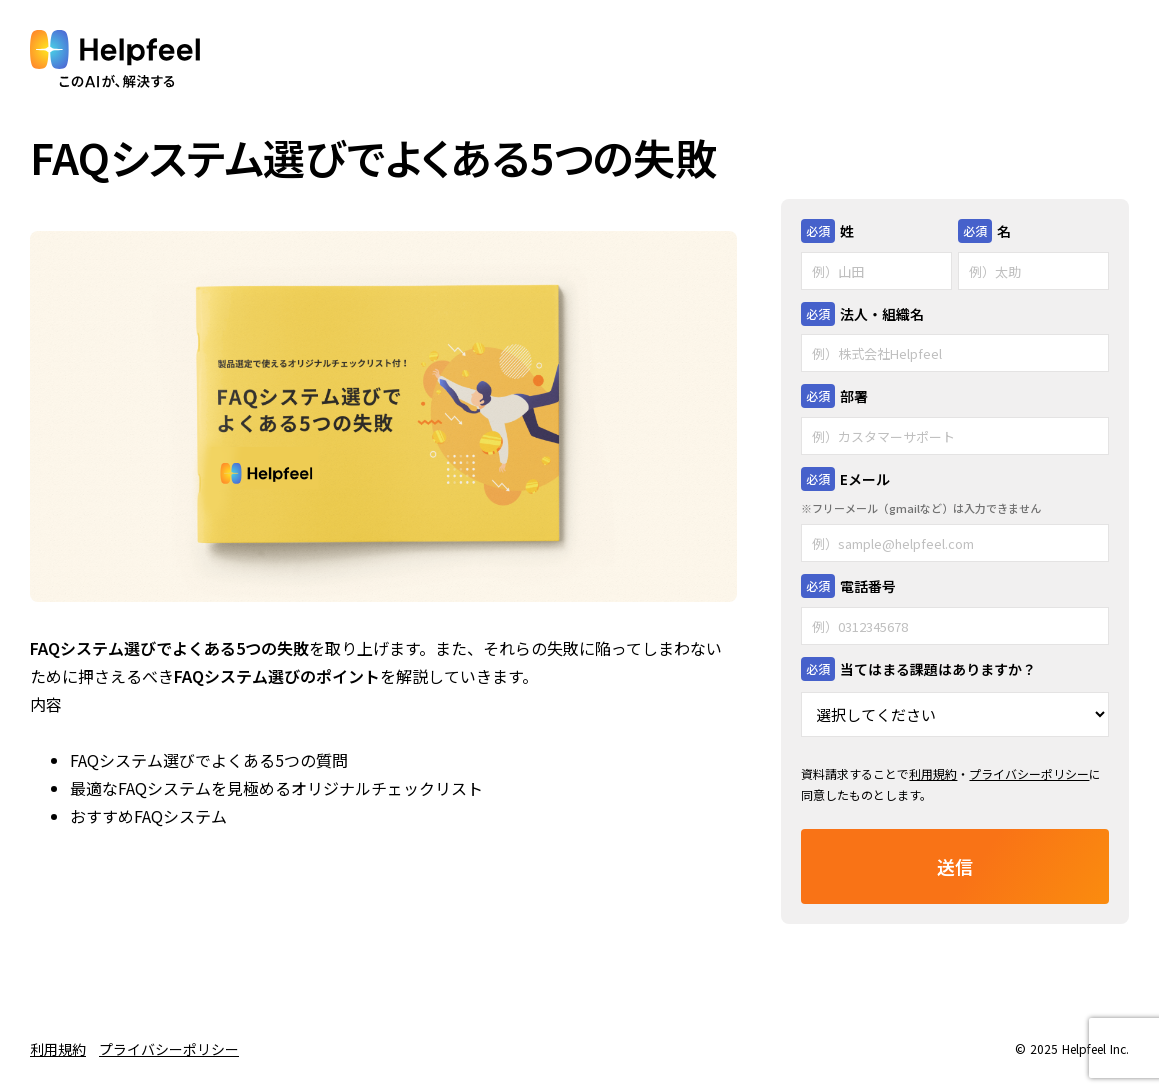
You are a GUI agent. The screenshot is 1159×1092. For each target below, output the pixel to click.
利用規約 (933, 773)
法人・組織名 (882, 314)
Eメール (865, 479)
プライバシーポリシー (1029, 773)
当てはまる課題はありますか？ (938, 669)
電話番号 (868, 586)
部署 (854, 396)
